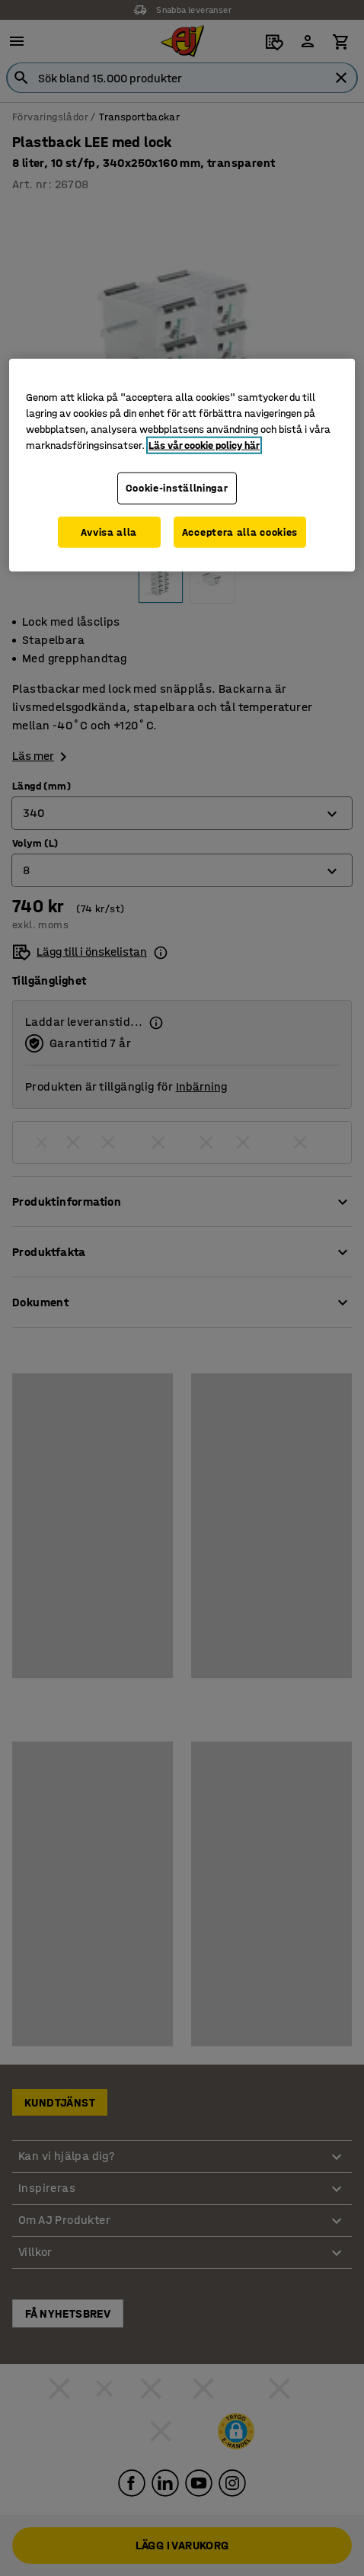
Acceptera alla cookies (240, 531)
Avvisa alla (109, 531)
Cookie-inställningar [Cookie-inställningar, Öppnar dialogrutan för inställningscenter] (177, 488)
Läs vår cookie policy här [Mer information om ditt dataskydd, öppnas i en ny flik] (204, 445)
